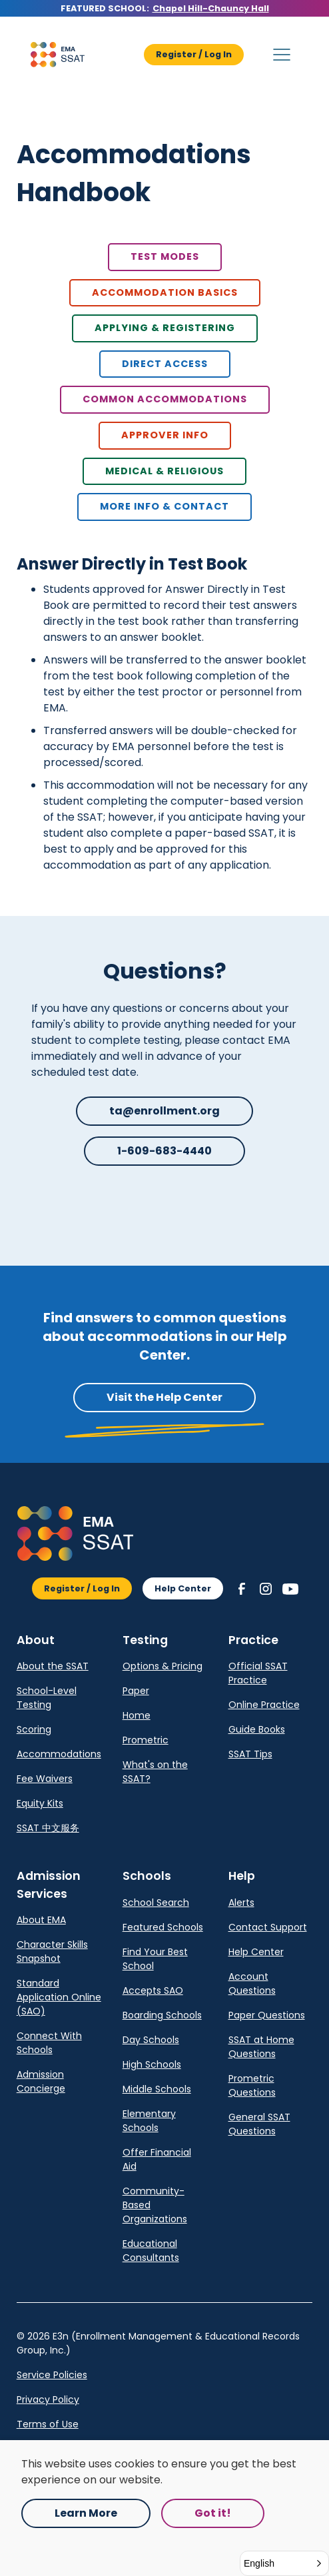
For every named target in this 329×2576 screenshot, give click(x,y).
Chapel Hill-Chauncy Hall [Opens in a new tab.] (211, 8)
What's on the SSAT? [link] (155, 1771)
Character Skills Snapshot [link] (52, 1951)
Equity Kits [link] (40, 1803)
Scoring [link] (34, 1729)
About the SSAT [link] (53, 1666)
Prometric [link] (145, 1740)
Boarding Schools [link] (162, 2015)
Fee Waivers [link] (45, 1778)
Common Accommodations (165, 399)
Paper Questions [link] (266, 2015)
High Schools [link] (152, 2064)
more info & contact (164, 506)
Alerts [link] (241, 1902)
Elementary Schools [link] (149, 2120)
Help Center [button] (183, 1588)
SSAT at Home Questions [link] (261, 2046)
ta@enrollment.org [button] (164, 1110)
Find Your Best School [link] (155, 1958)
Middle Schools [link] (157, 2089)
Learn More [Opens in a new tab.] (86, 2513)
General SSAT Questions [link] (259, 2124)
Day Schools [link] (151, 2039)
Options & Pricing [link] (162, 1666)
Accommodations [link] (59, 1754)
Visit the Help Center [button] (164, 1397)
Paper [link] (136, 1690)
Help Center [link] (256, 1951)
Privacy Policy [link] (48, 2399)
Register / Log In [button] (194, 54)
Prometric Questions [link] (252, 2085)
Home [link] (137, 1715)
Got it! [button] (212, 2513)
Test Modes (165, 256)
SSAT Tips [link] (250, 1754)
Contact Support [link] (267, 1927)
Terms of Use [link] (48, 2424)
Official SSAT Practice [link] (258, 1673)
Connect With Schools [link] (49, 2042)
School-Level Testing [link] (47, 1697)
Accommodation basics (165, 292)
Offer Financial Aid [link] (157, 2159)
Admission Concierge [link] (41, 2081)
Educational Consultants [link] (151, 2250)
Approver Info (164, 435)
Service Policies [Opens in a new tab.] (52, 2374)
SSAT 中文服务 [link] (48, 1828)
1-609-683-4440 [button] (164, 1150)
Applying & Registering (165, 327)
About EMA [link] (41, 1920)
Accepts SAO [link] (153, 1990)
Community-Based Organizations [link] (155, 2205)
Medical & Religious (164, 471)
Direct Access (165, 363)
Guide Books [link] (256, 1729)
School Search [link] (156, 1902)
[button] (57, 54)
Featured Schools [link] (163, 1927)
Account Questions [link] (252, 1983)
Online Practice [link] (264, 1704)
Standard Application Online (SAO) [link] (59, 1997)
